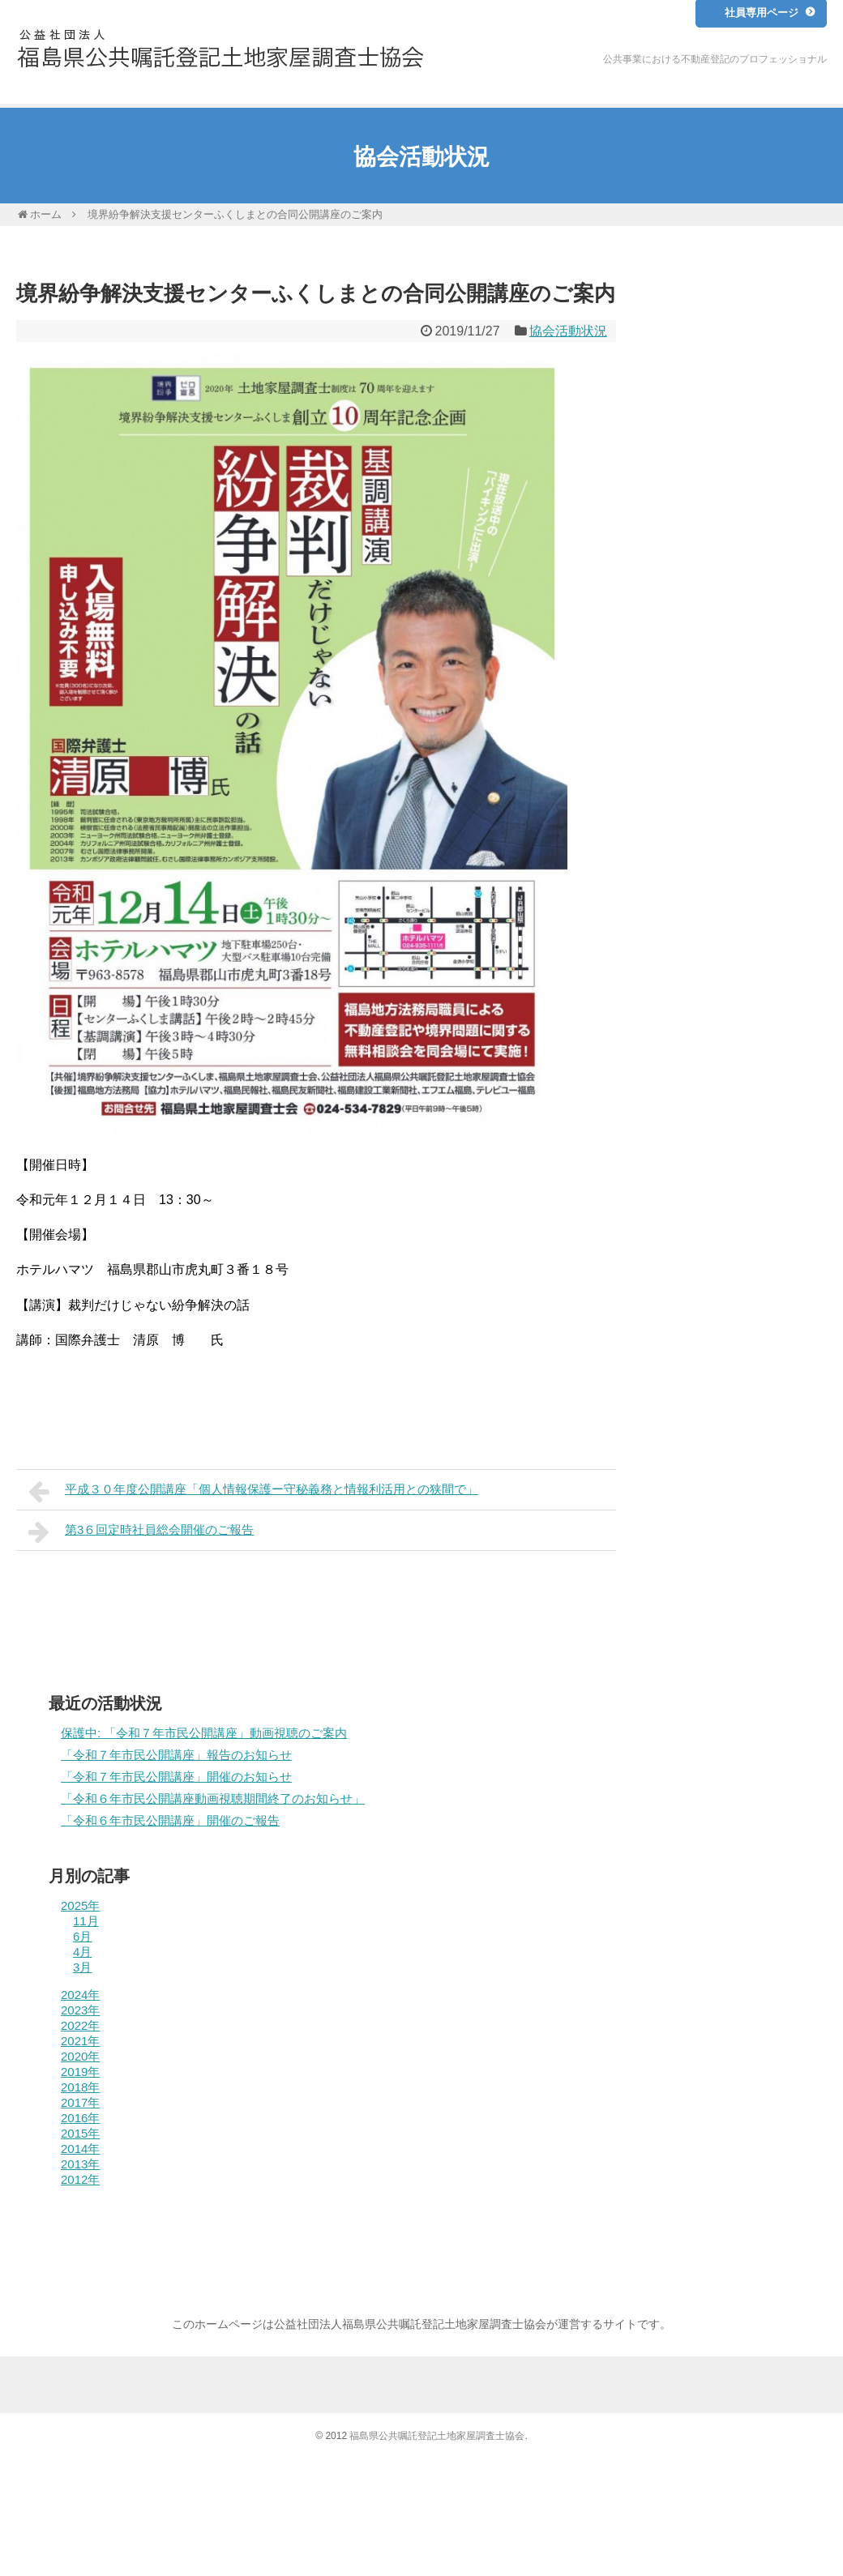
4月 (82, 1952)
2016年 (80, 2118)
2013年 (80, 2164)
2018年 (80, 2087)
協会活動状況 (568, 331)
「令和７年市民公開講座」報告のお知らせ (176, 1755)
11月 (86, 1921)
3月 (82, 1967)
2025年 (80, 1905)
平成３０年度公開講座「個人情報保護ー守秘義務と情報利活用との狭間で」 (253, 1491)
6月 (82, 1936)
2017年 (80, 2102)
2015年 (80, 2133)
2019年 (80, 2071)
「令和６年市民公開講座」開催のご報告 (170, 1820)
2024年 (80, 1994)
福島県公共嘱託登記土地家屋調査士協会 (436, 2435)
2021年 (80, 2041)
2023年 (80, 2010)
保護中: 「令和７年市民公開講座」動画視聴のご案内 (204, 1733)
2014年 (80, 2148)
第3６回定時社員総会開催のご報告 (141, 1531)
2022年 (80, 2025)
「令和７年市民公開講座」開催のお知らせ (176, 1777)
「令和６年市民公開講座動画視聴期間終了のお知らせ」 (213, 1798)
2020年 (80, 2056)
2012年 (80, 2179)
